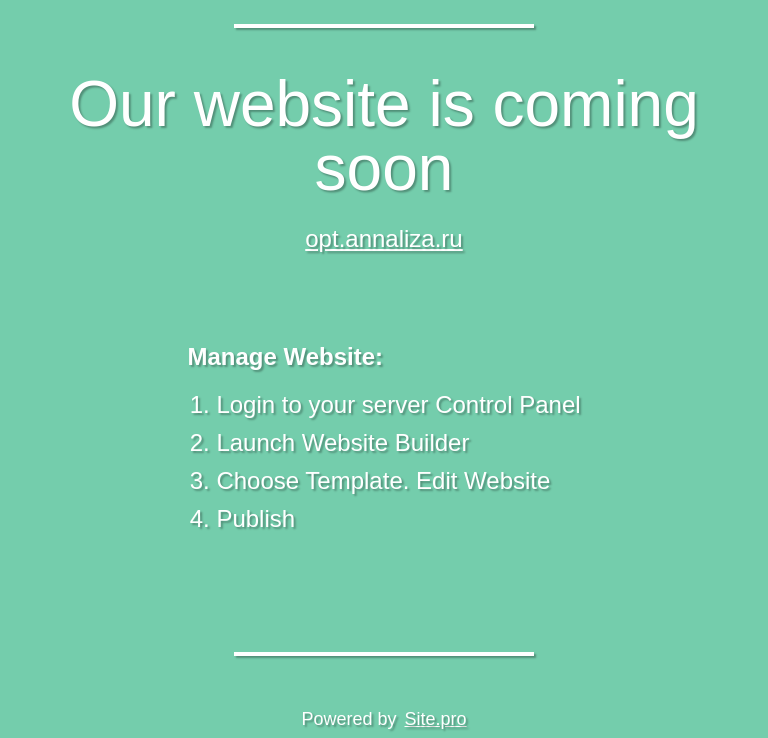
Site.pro (436, 719)
